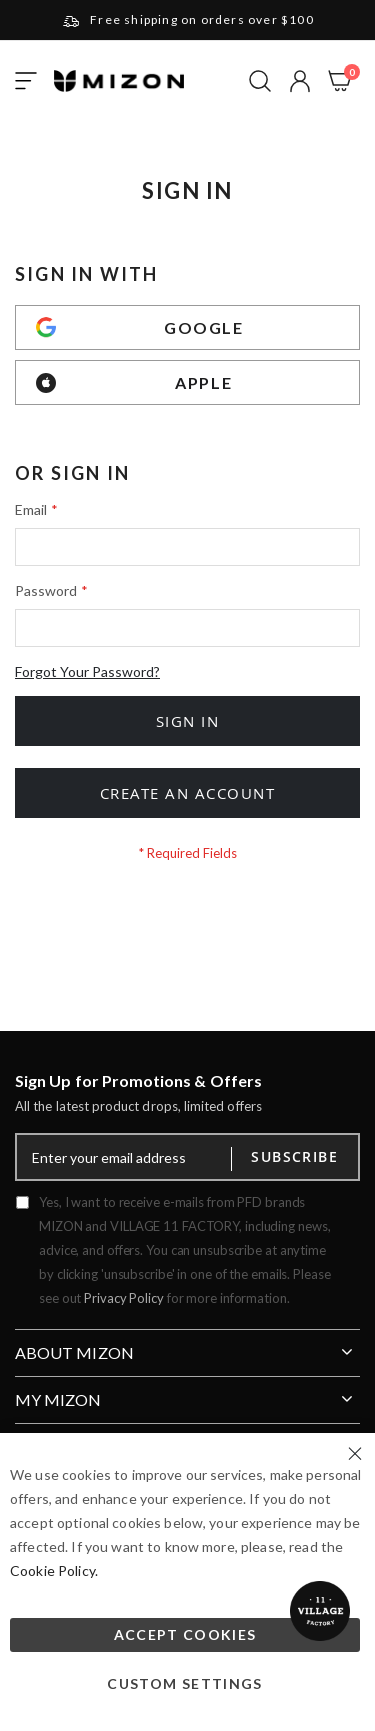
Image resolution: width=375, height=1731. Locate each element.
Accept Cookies (185, 1634)
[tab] (187, 1345)
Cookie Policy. (54, 1570)
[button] (300, 81)
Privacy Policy (124, 1298)
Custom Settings (184, 1683)
